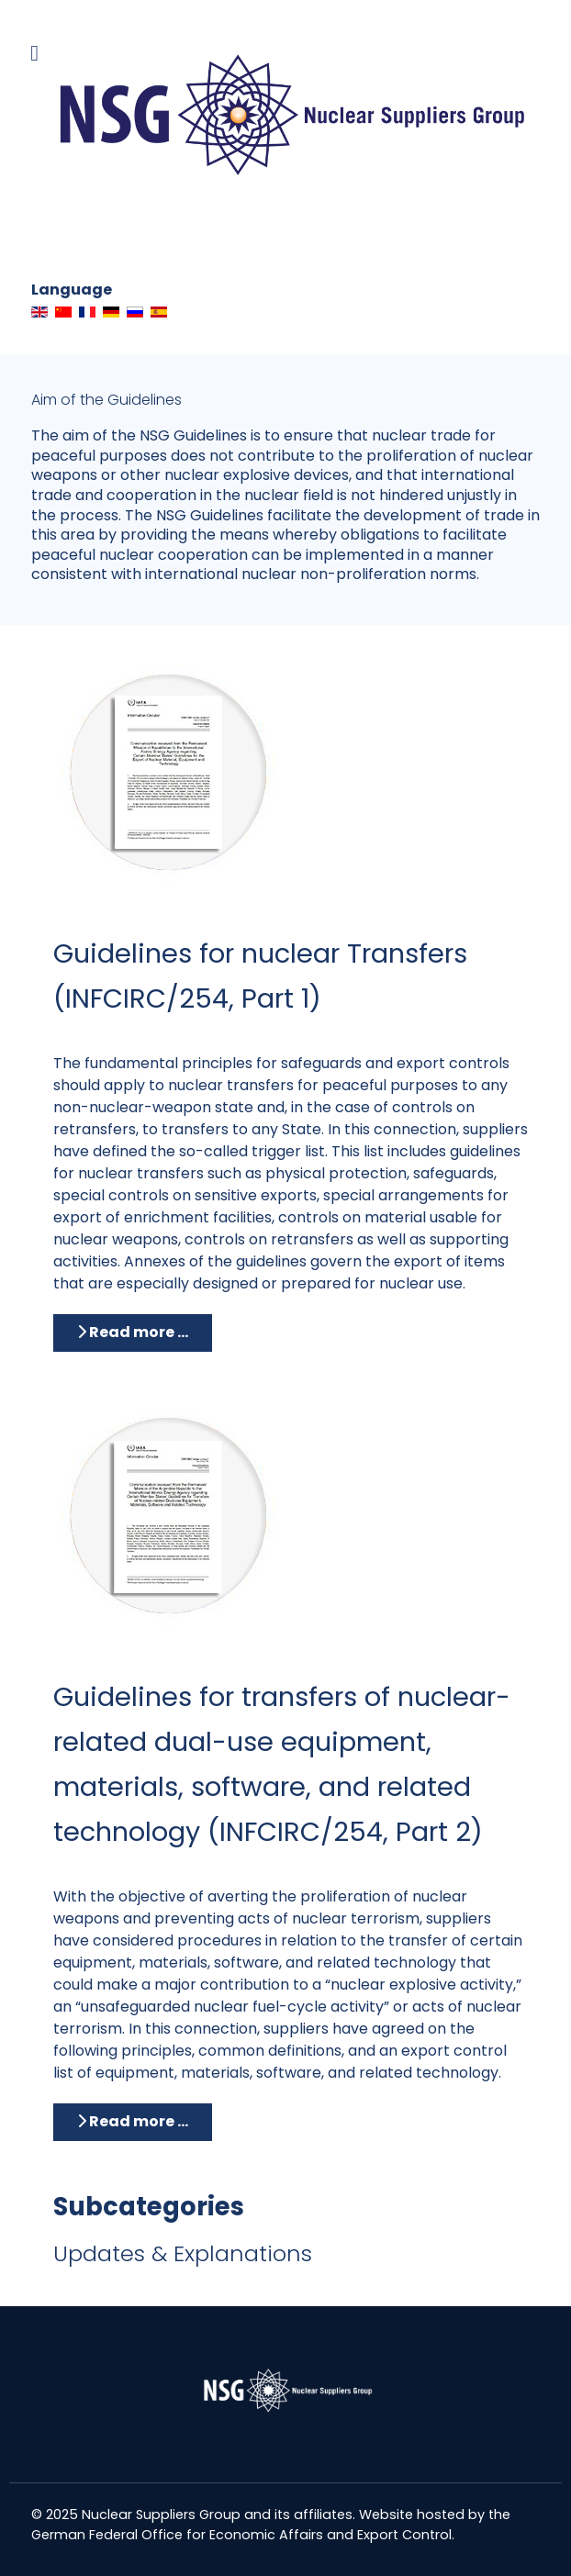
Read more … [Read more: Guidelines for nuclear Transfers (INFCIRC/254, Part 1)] (132, 1332)
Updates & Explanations (182, 2253)
